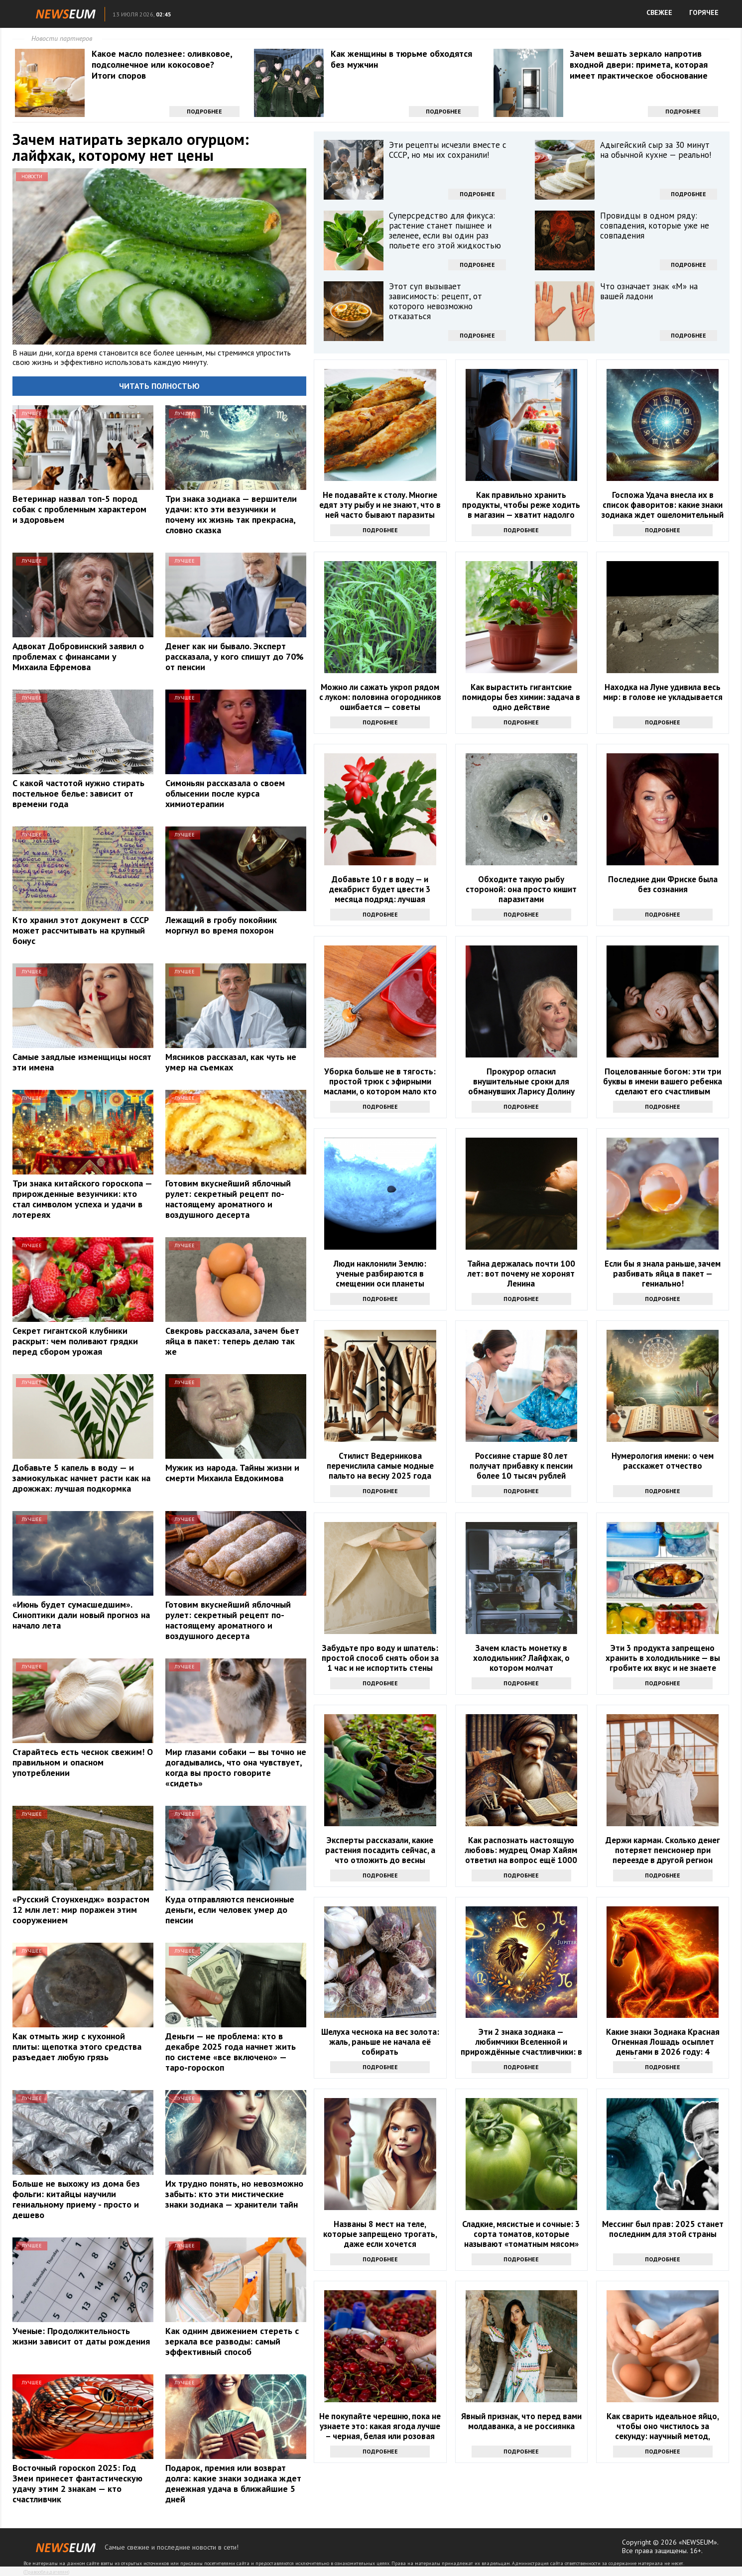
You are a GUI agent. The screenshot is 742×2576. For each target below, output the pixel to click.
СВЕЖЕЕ (659, 12)
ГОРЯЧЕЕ (704, 12)
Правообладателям (46, 2572)
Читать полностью (159, 386)
